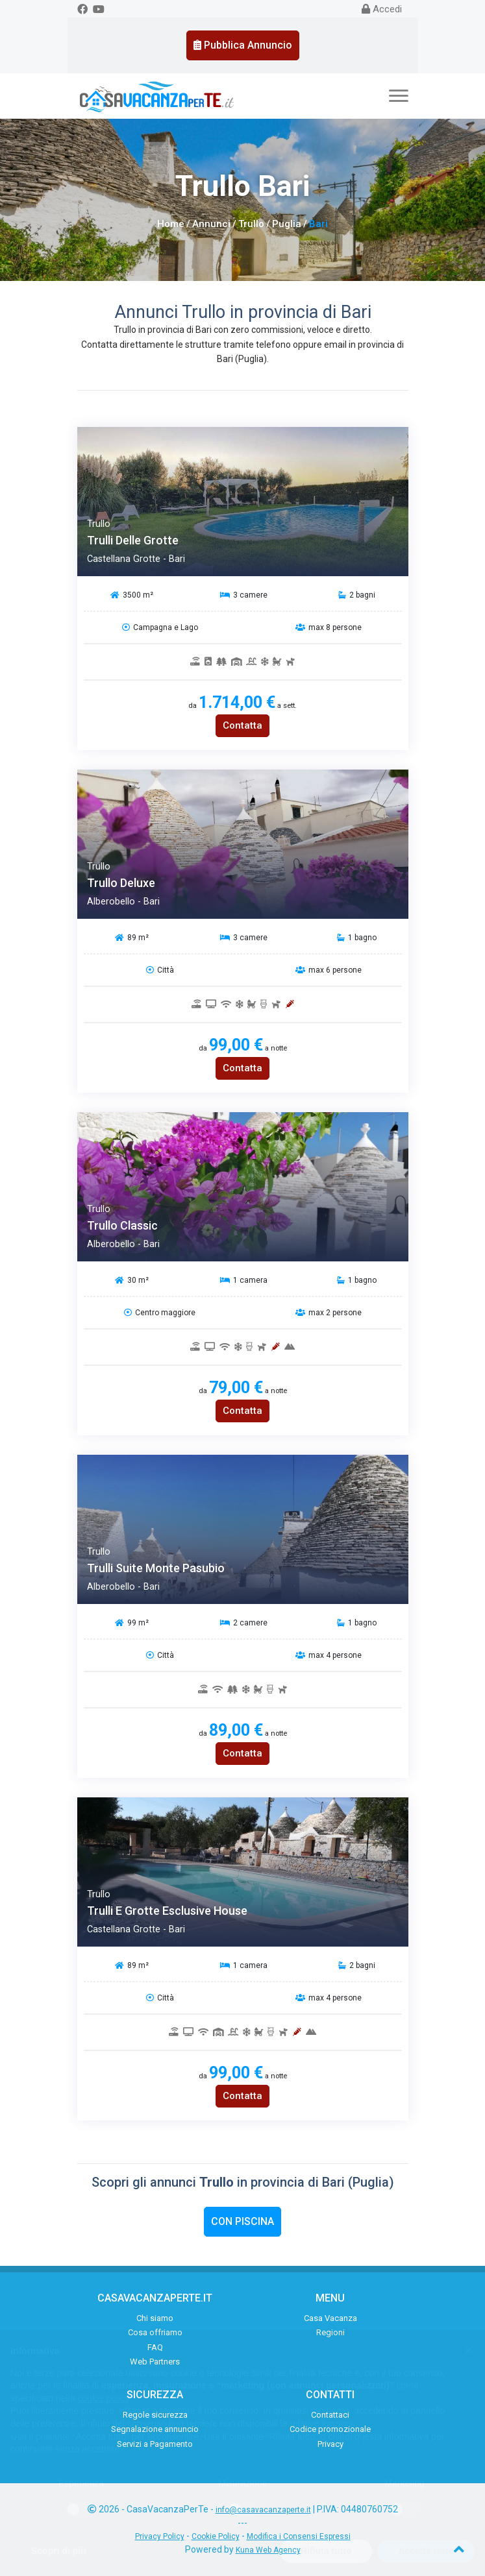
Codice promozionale (330, 2429)
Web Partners (155, 2361)
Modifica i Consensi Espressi (299, 2536)
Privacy (330, 2444)
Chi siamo (154, 2318)
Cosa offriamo (155, 2332)
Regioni (330, 2332)
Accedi (382, 9)
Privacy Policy (159, 2536)
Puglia (286, 224)
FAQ (155, 2347)
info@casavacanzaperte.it (263, 2509)
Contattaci (330, 2415)
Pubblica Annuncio (242, 45)
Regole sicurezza (155, 2415)
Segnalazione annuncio (155, 2429)
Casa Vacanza (330, 2318)
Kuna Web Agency (268, 2550)
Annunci (211, 224)
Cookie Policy (216, 2536)
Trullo (251, 224)
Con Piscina (242, 2221)
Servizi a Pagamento (155, 2444)
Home (170, 224)
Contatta (242, 725)
